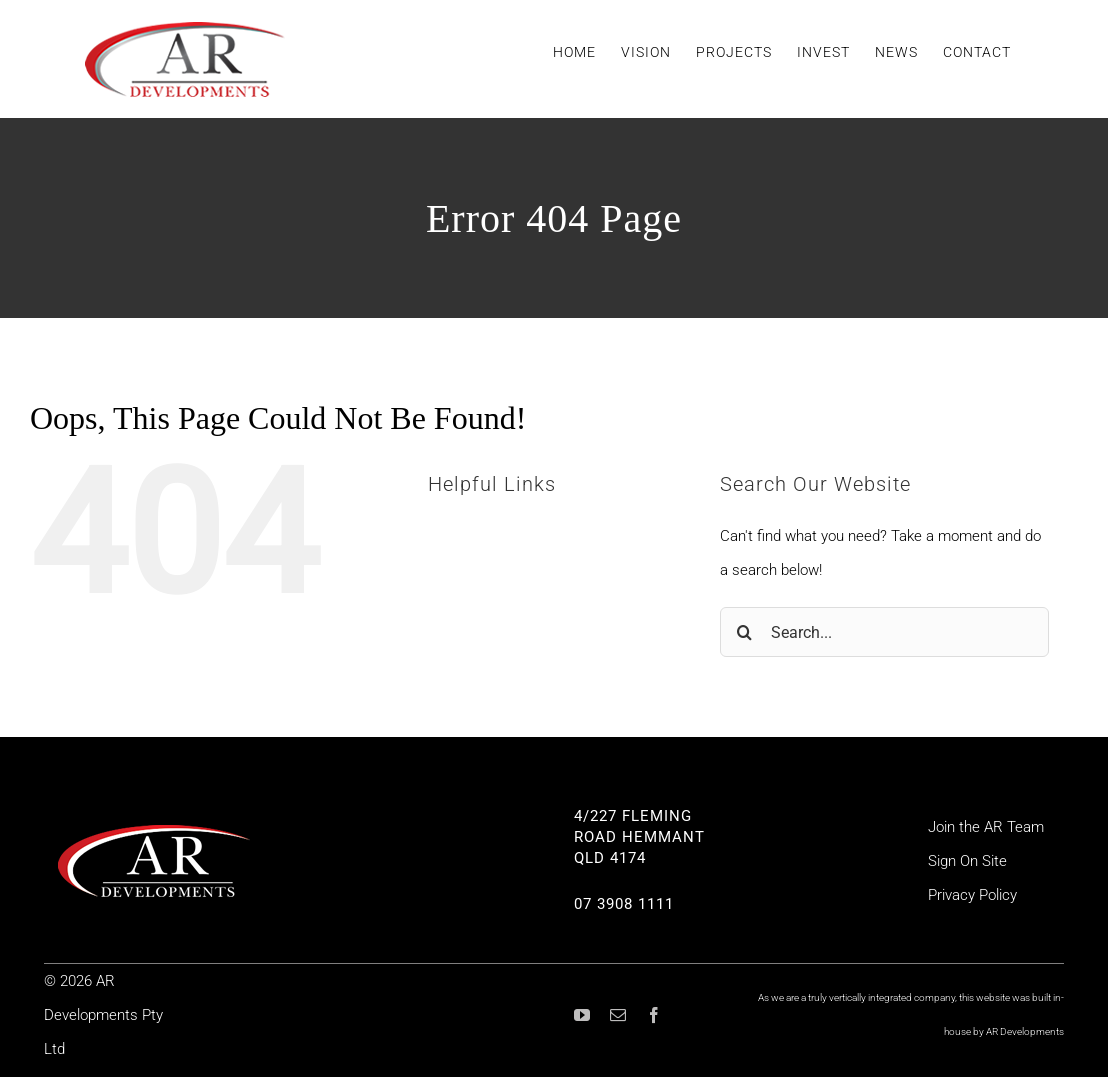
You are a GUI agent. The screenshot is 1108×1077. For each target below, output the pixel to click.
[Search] (745, 632)
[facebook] (654, 1015)
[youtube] (582, 1015)
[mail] (618, 1015)
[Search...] (884, 632)
